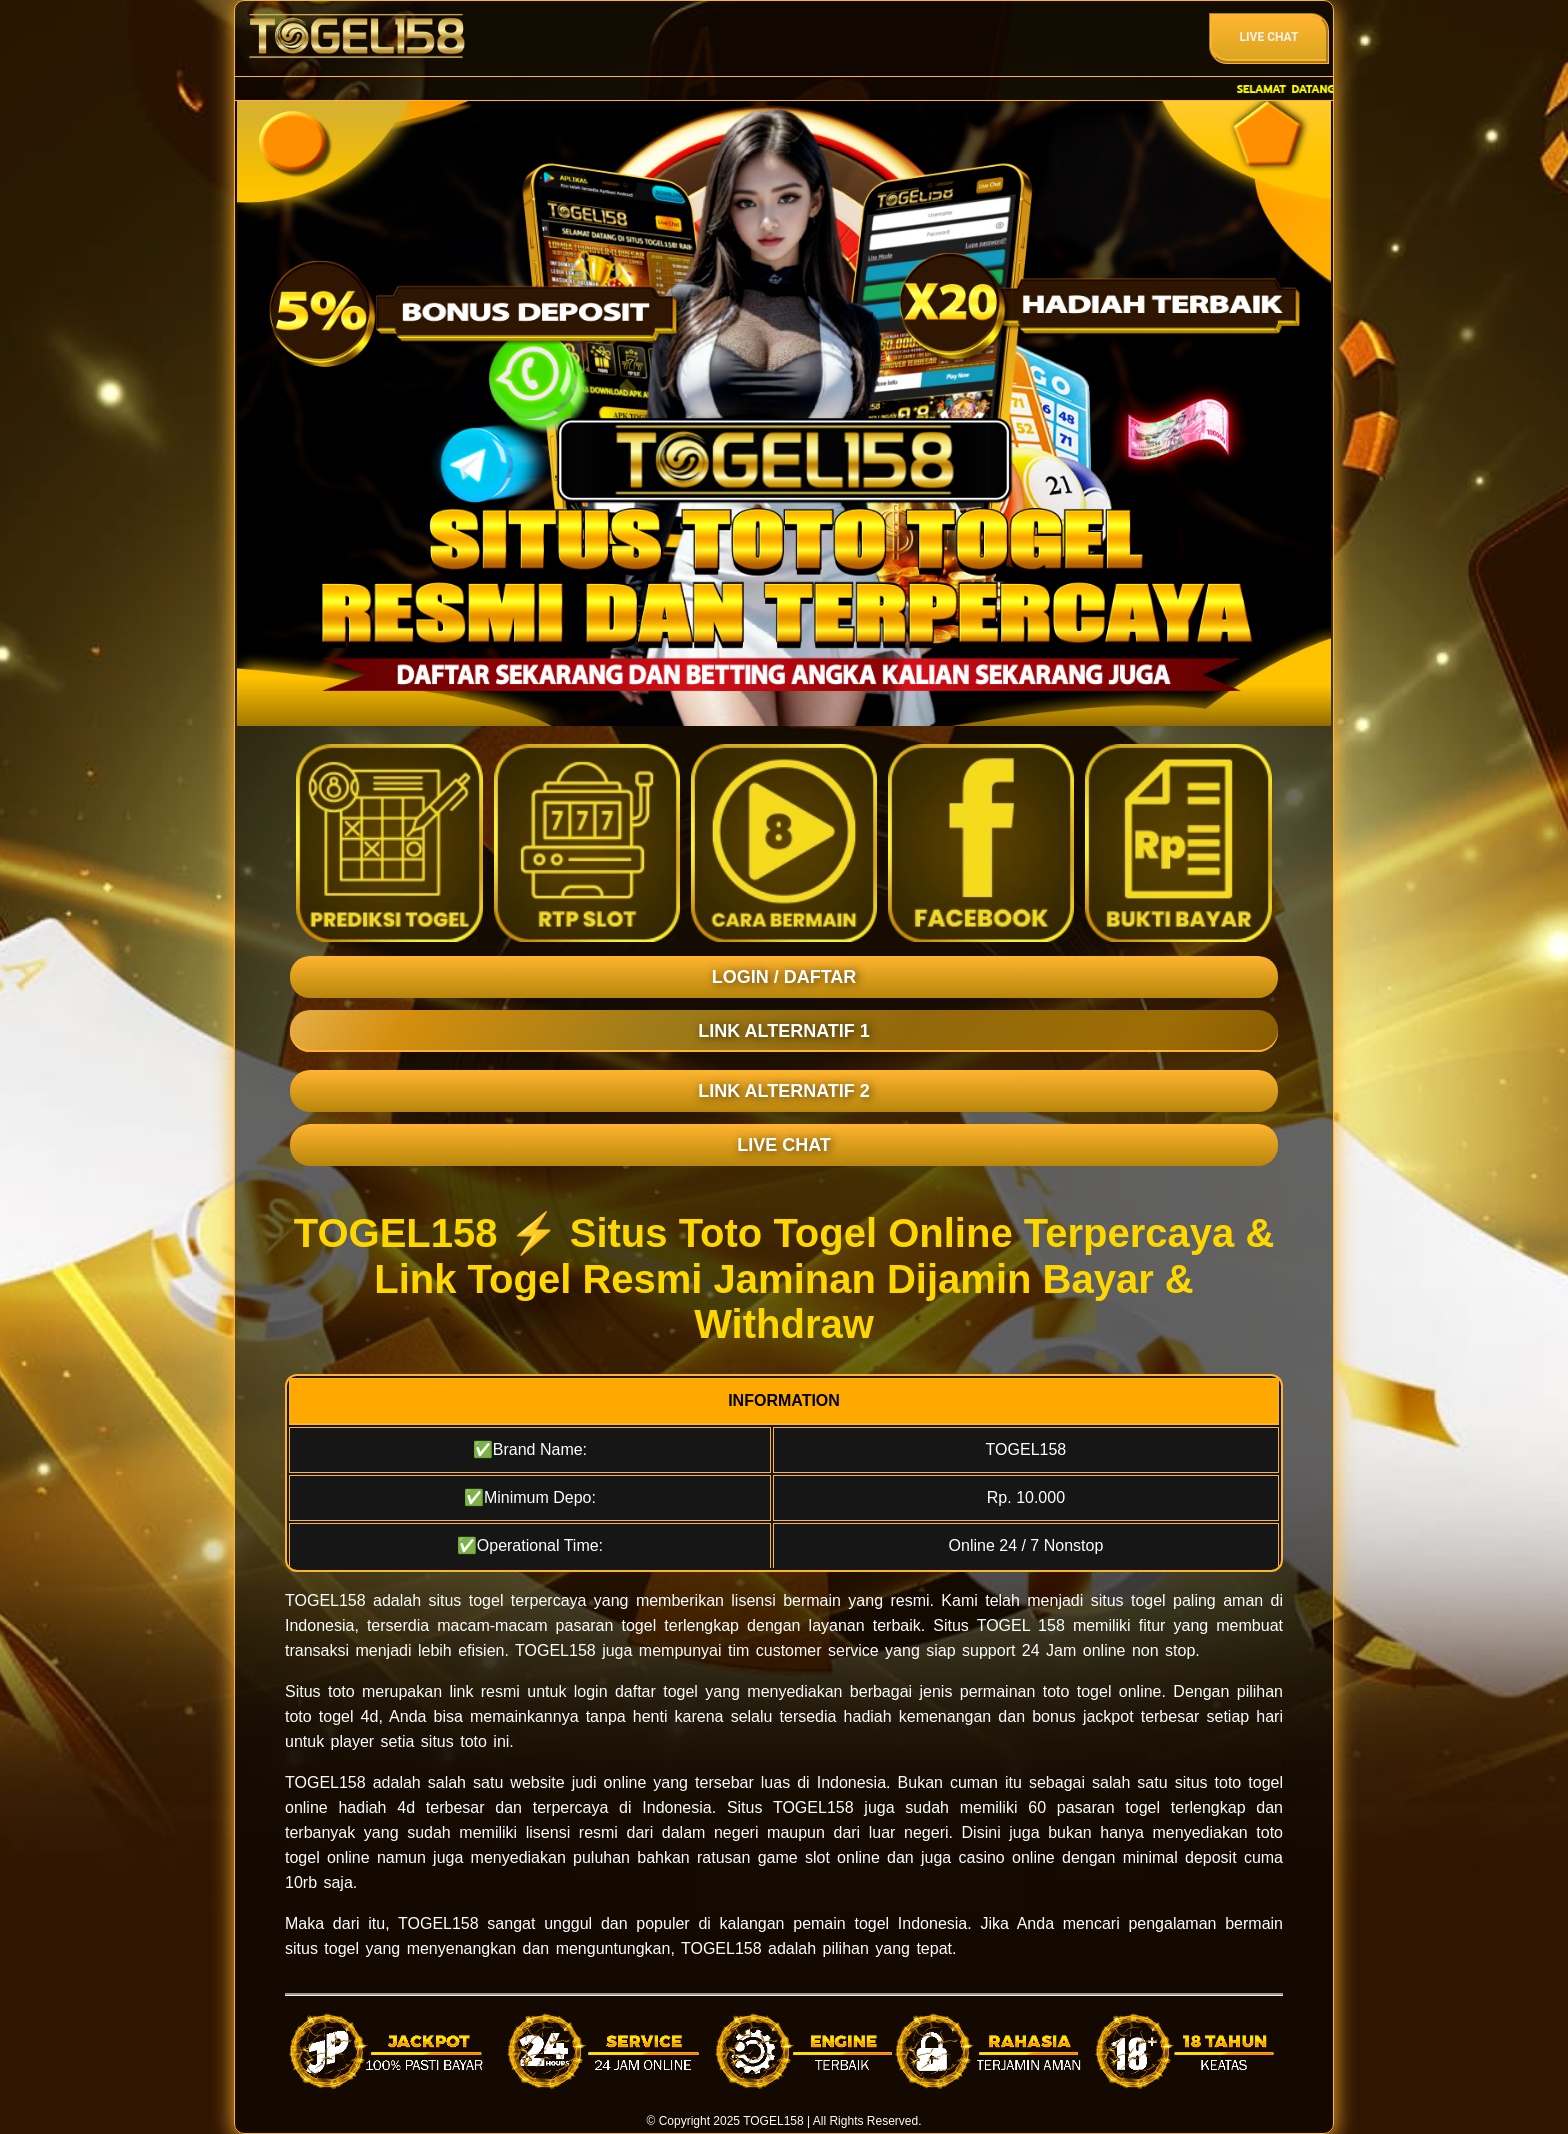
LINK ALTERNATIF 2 (784, 1091)
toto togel (1249, 1782)
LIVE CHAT (784, 1145)
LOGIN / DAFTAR (784, 977)
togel (486, 1600)
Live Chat (1269, 37)
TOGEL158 (773, 2121)
